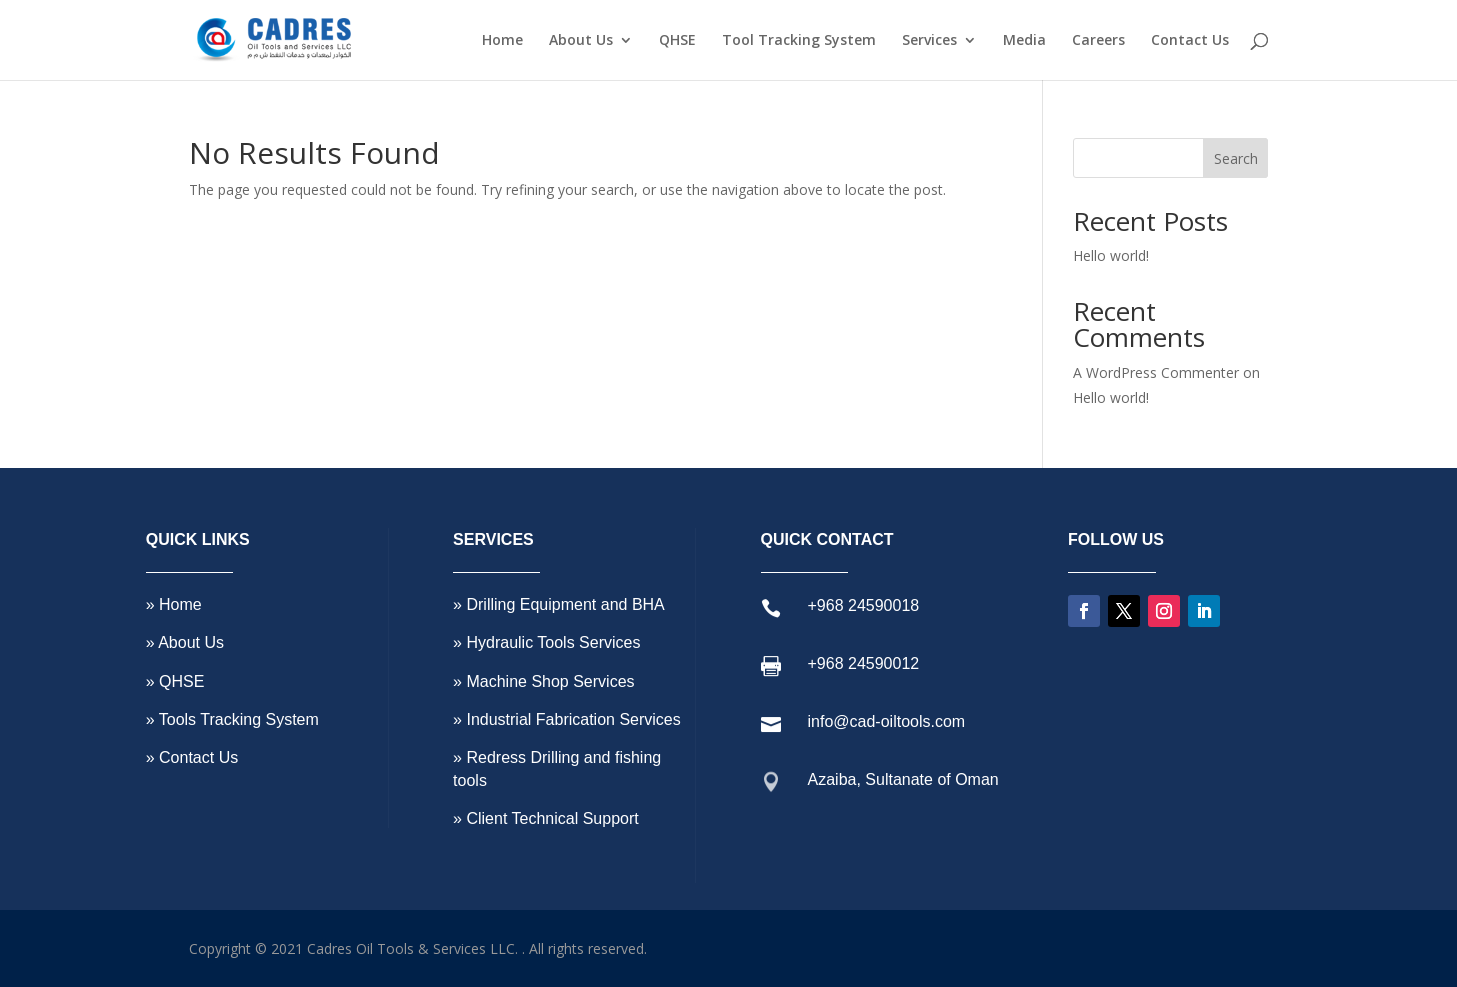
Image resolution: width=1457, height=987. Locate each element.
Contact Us (1190, 41)
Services (929, 41)
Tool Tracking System (799, 41)
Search (1236, 158)
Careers (1098, 41)
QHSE (677, 41)
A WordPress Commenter (1156, 372)
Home (502, 41)
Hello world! (1111, 255)
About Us (581, 41)
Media (1024, 41)
